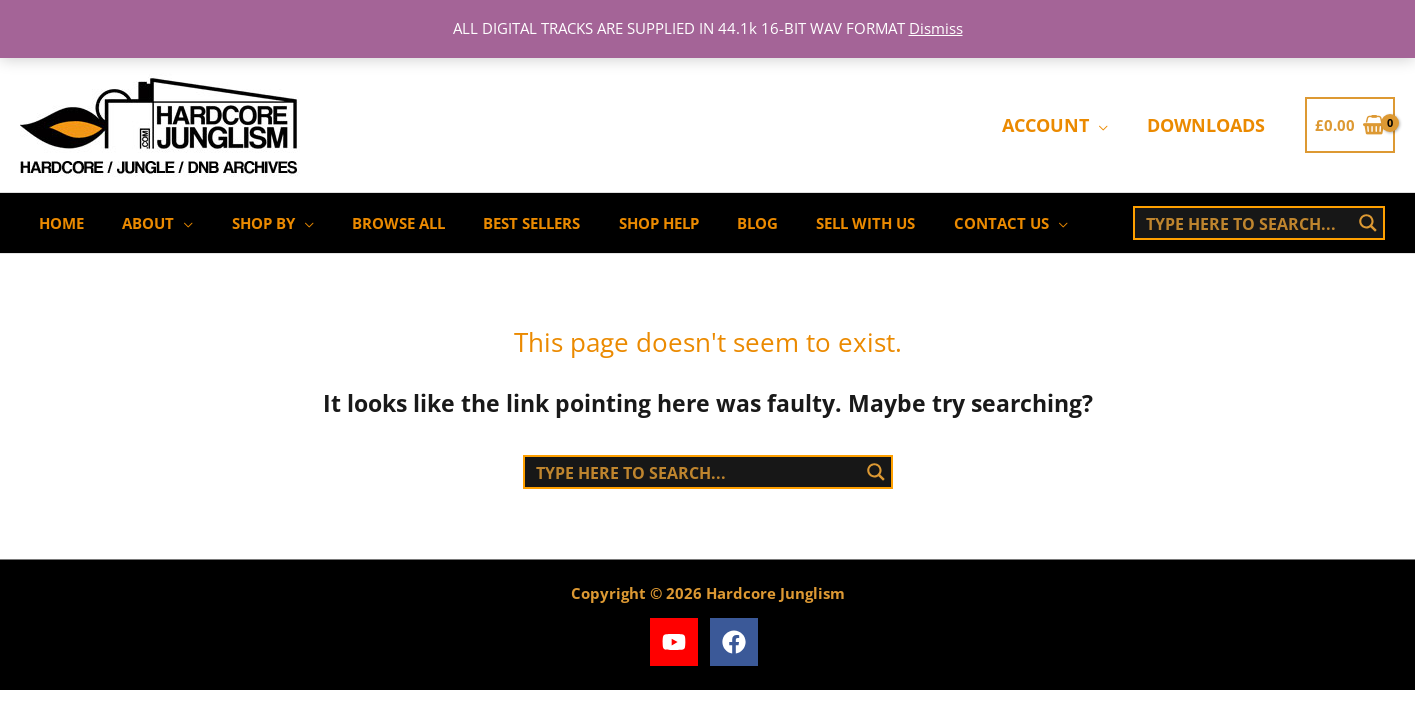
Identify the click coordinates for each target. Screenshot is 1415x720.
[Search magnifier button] (1368, 223)
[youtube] (677, 642)
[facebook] (737, 642)
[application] (1103, 125)
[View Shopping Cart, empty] (1350, 125)
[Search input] (1245, 223)
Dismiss (936, 28)
